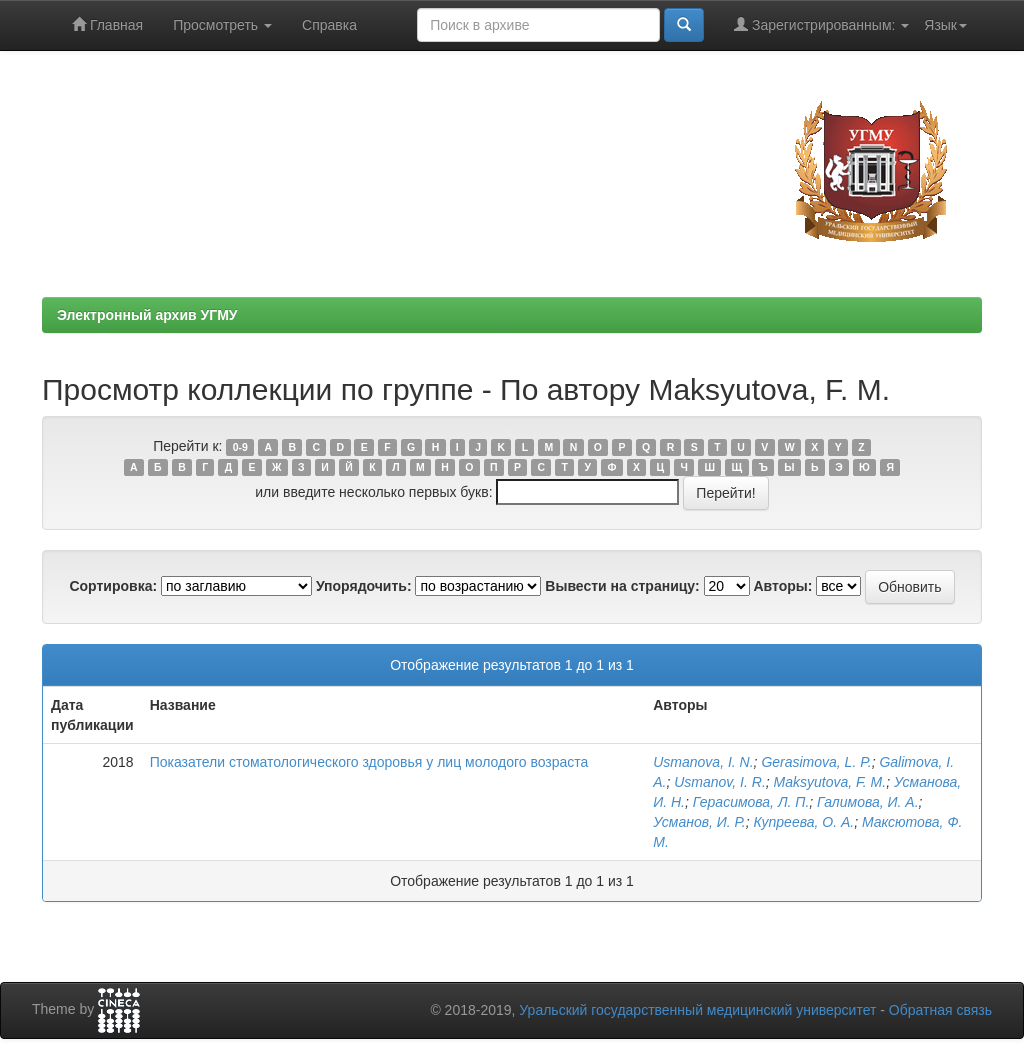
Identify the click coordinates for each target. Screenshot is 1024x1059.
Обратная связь (940, 1010)
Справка (329, 25)
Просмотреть (222, 25)
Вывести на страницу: (622, 586)
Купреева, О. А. (803, 822)
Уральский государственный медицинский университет (697, 1010)
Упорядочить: (364, 586)
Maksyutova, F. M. (830, 782)
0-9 (240, 447)
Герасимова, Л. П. (751, 802)
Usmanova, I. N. (703, 762)
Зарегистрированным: (821, 24)
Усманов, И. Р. (699, 822)
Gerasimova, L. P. (816, 762)
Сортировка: (113, 586)
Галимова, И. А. (867, 802)
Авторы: (782, 586)
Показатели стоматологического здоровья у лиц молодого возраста (369, 762)
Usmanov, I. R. (720, 782)
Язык (945, 25)
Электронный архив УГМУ (147, 315)
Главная (107, 24)
